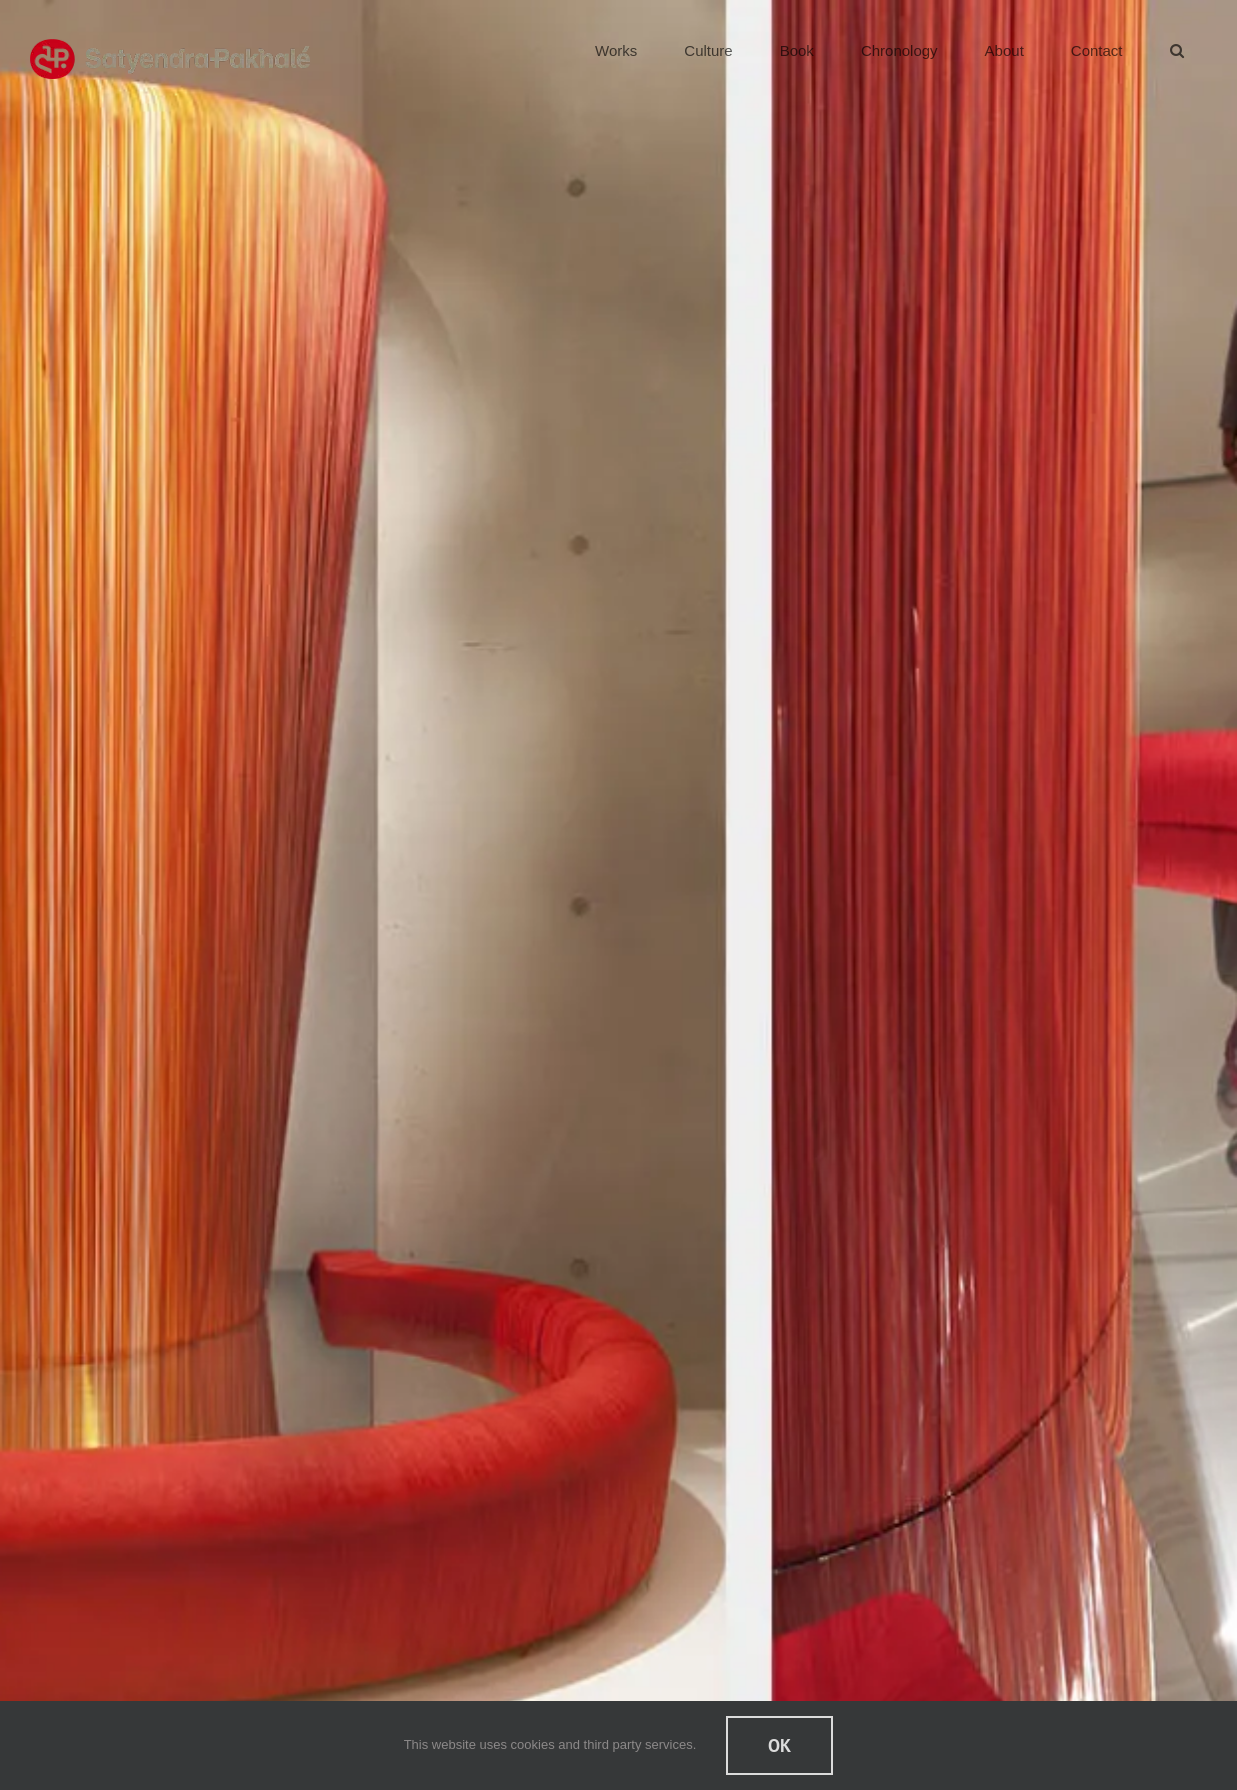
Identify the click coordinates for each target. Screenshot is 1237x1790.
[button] (1176, 50)
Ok (779, 1745)
